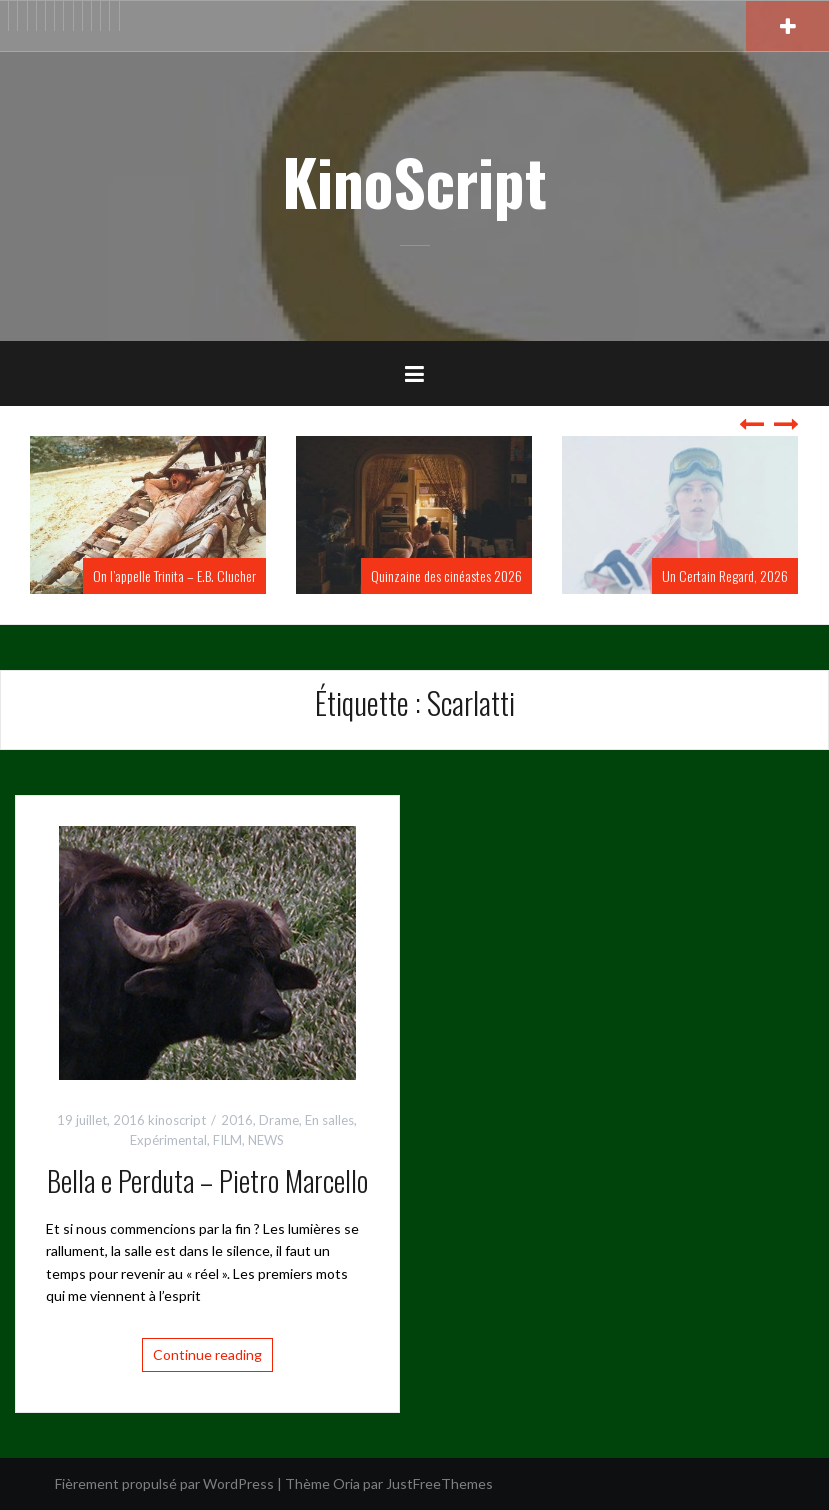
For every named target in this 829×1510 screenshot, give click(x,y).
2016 (237, 1120)
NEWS (266, 1140)
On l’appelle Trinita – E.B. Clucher (174, 575)
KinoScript (414, 181)
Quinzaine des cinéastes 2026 (446, 575)
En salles (329, 1120)
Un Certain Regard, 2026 (725, 575)
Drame (279, 1120)
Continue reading (207, 1354)
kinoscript (177, 1120)
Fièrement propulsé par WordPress (164, 1483)
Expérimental (168, 1140)
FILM (227, 1140)
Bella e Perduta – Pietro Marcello (207, 1180)
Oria (346, 1483)
